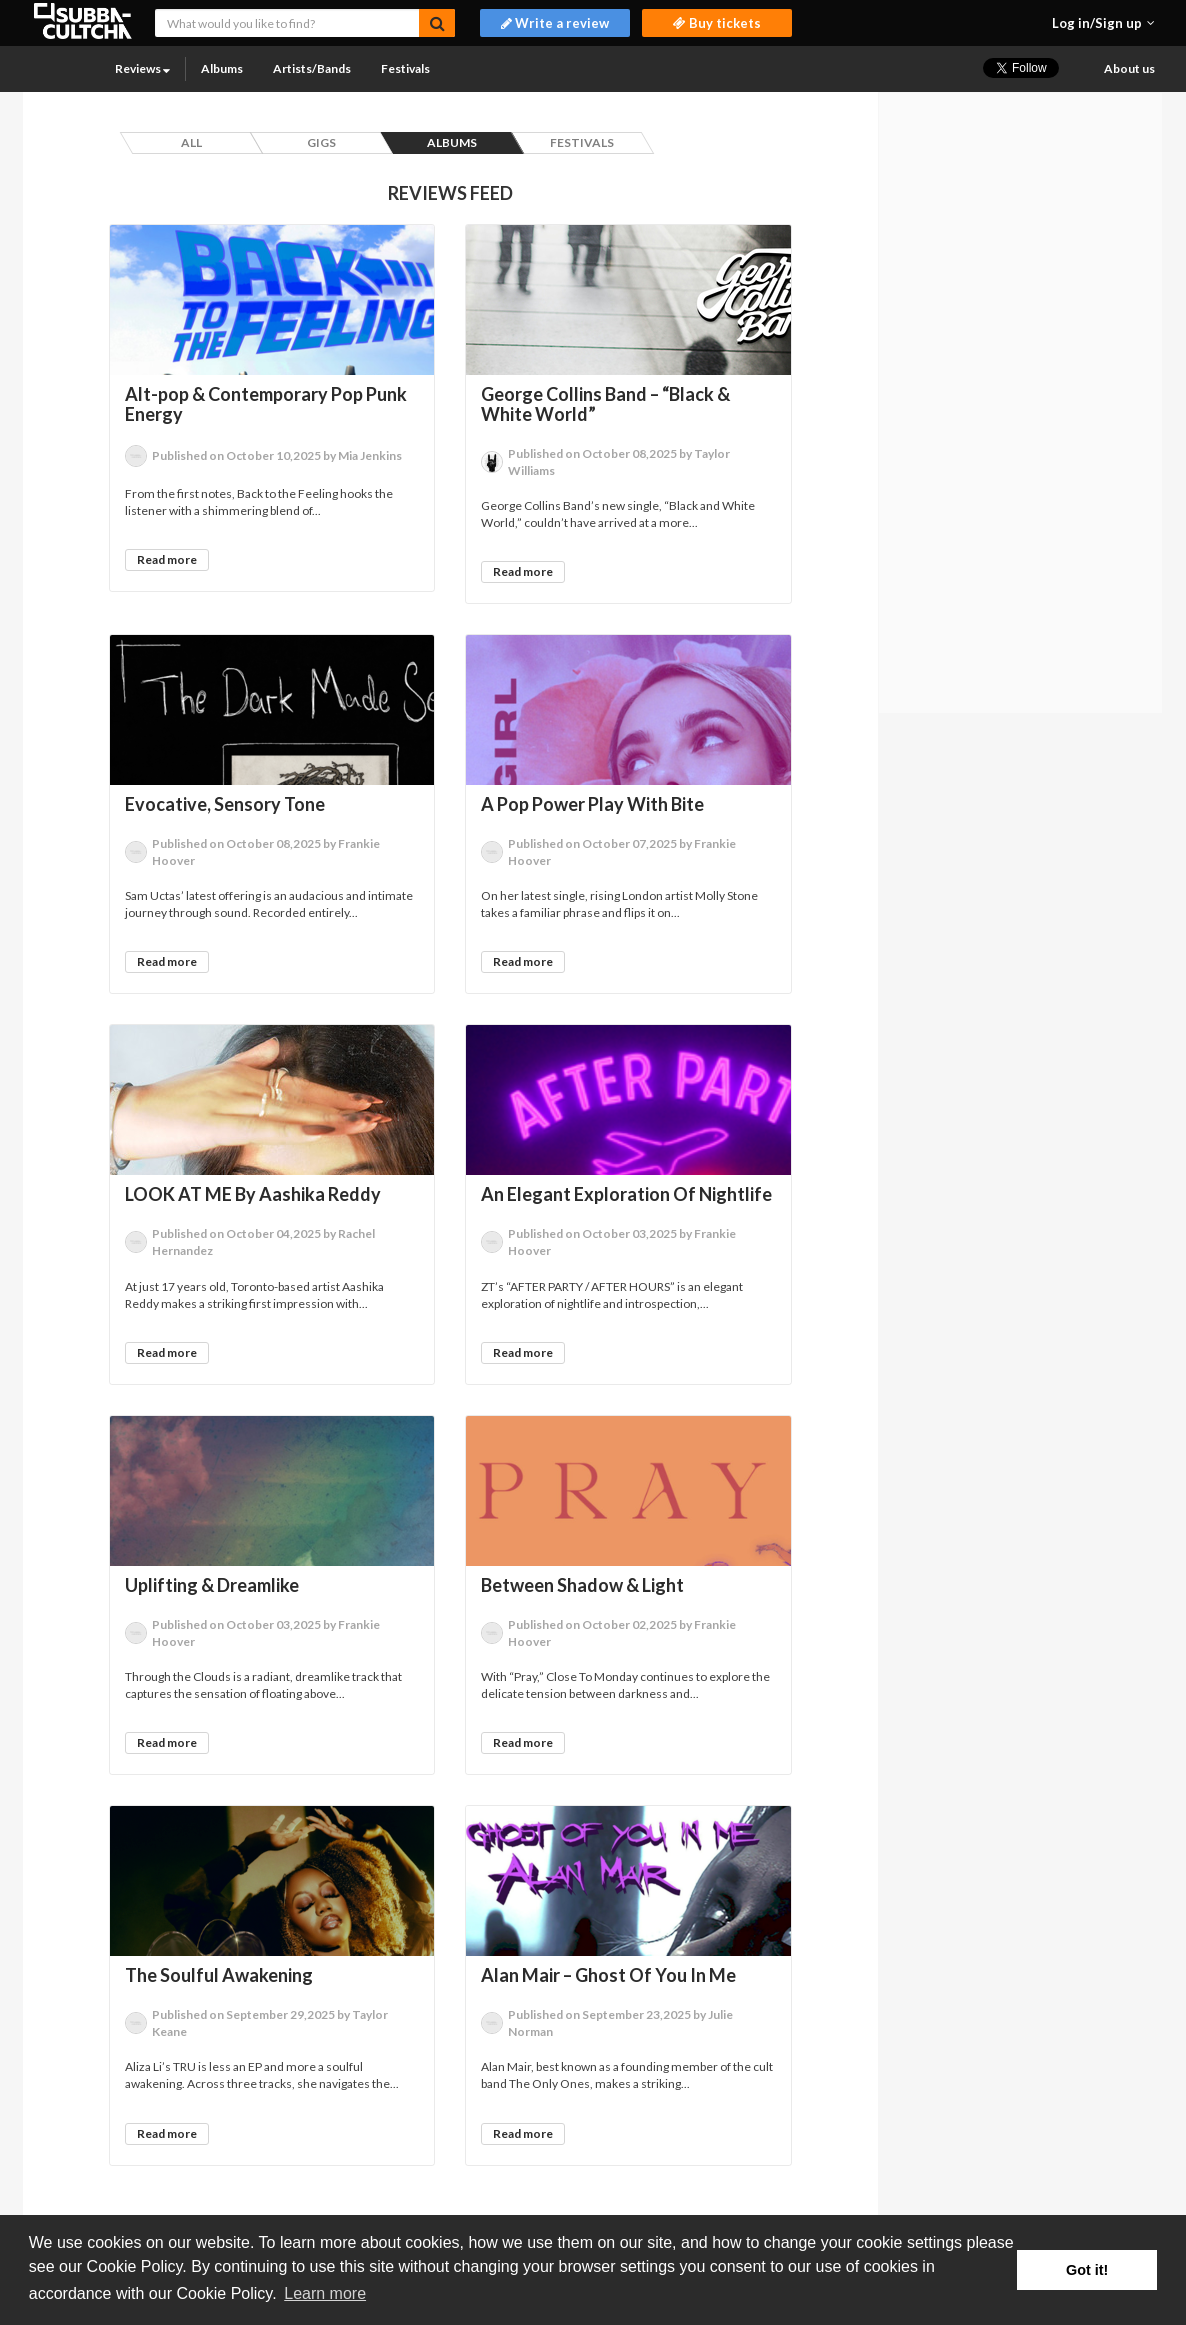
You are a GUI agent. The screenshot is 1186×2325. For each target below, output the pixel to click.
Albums (222, 68)
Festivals (405, 68)
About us (1129, 68)
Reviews (142, 68)
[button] (1103, 23)
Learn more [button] (325, 2293)
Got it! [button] (1087, 2270)
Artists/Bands (312, 68)
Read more (167, 559)
